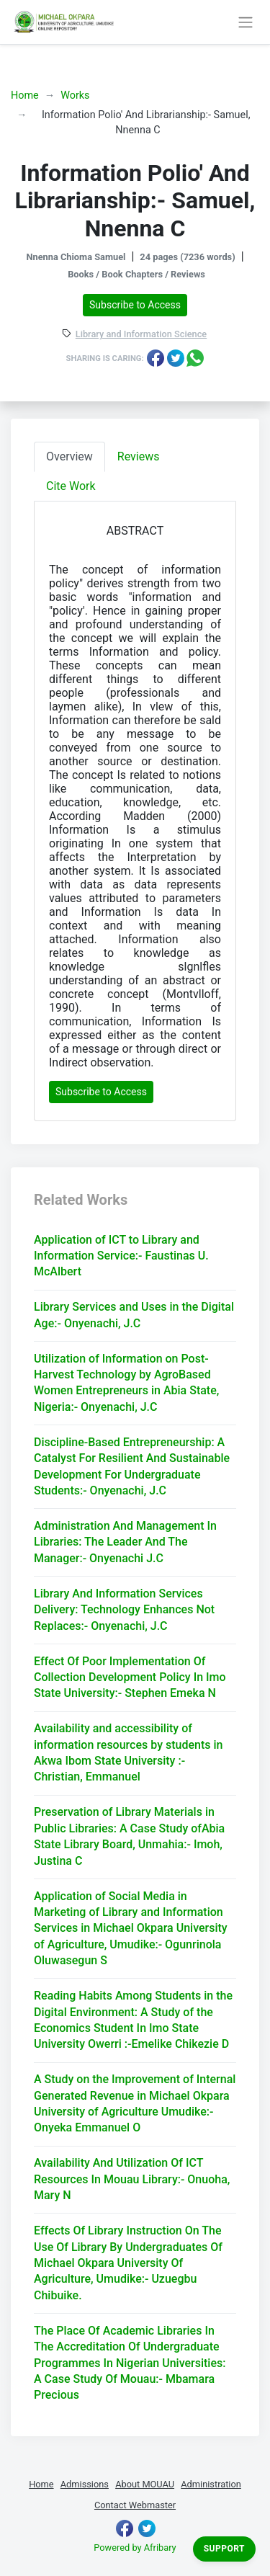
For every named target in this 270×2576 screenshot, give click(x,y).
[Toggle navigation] (245, 21)
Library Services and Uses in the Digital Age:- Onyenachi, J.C (134, 1314)
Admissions (84, 2484)
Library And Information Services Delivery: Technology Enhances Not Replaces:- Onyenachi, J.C (124, 1610)
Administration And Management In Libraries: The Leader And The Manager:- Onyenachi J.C (125, 1542)
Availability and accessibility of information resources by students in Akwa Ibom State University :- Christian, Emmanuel (128, 1752)
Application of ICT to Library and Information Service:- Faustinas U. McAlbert (121, 1256)
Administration (211, 2484)
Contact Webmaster (135, 2505)
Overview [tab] (69, 456)
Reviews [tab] (138, 456)
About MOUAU (144, 2484)
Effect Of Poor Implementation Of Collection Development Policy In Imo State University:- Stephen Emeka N (130, 1677)
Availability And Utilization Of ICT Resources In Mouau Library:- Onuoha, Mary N (132, 2179)
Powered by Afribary (135, 2547)
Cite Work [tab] (71, 486)
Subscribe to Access (135, 305)
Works (74, 95)
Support (224, 2549)
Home (25, 95)
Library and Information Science (141, 334)
